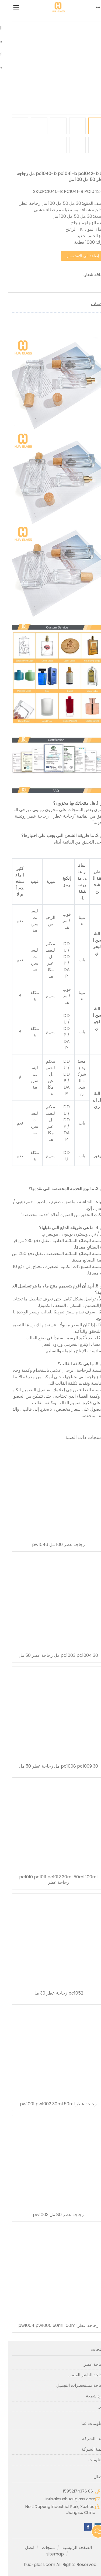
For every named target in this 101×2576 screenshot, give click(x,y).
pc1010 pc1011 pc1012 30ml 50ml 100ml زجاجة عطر (50, 1879)
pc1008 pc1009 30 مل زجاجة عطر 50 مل (50, 1766)
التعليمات (89, 2460)
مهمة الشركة (85, 2449)
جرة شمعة (87, 2396)
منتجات (40, 2547)
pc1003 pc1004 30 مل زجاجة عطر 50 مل (50, 1655)
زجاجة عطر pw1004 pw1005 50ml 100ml (51, 2325)
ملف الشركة (85, 2439)
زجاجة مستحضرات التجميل (72, 2385)
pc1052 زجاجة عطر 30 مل (50, 1993)
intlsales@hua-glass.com (63, 2499)
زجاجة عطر (86, 2364)
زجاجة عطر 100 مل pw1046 (50, 1544)
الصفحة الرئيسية (69, 2547)
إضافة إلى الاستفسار (75, 256)
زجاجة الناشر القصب (78, 2375)
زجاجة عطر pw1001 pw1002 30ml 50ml (50, 2104)
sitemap (47, 2554)
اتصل (21, 2547)
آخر (94, 2406)
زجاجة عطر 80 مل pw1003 (50, 2214)
